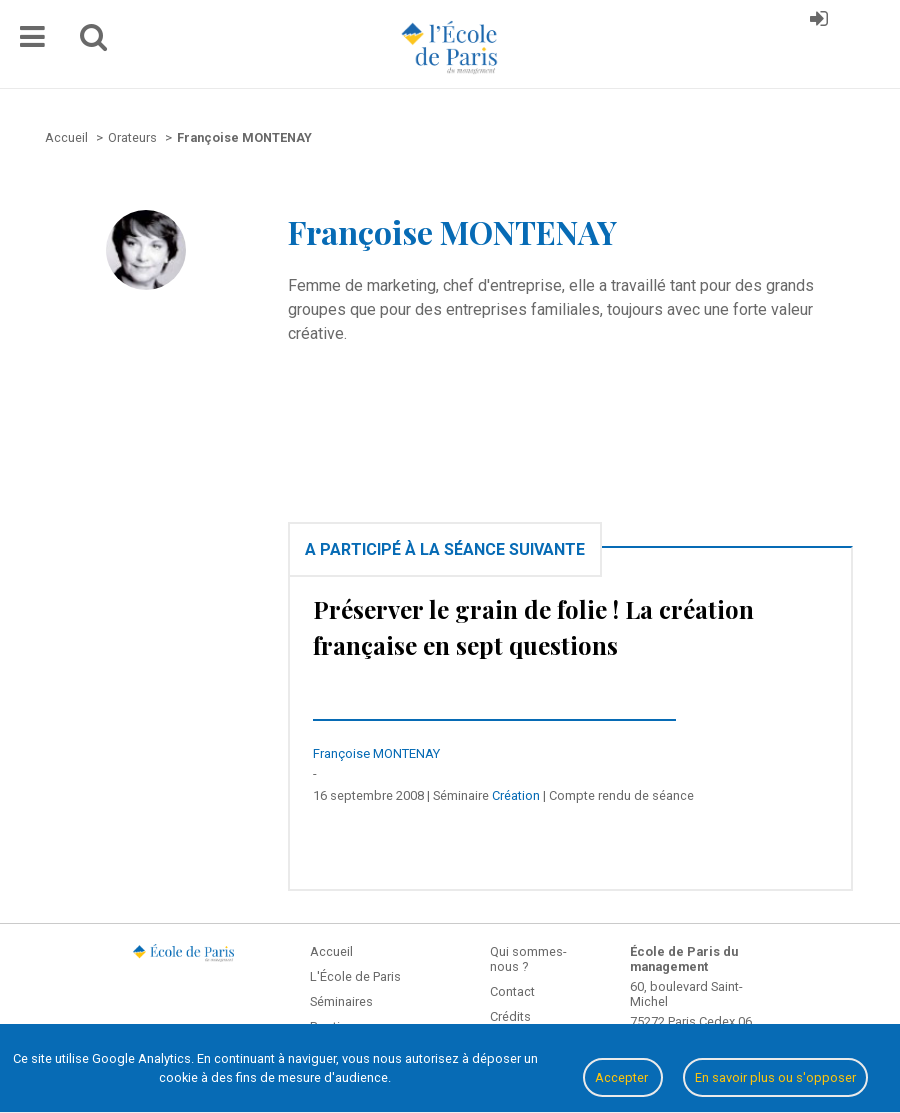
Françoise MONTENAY (376, 753)
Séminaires (341, 1001)
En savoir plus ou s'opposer (775, 1077)
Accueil (331, 951)
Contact (512, 991)
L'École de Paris (355, 976)
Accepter (623, 1077)
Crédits (510, 1016)
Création (516, 795)
